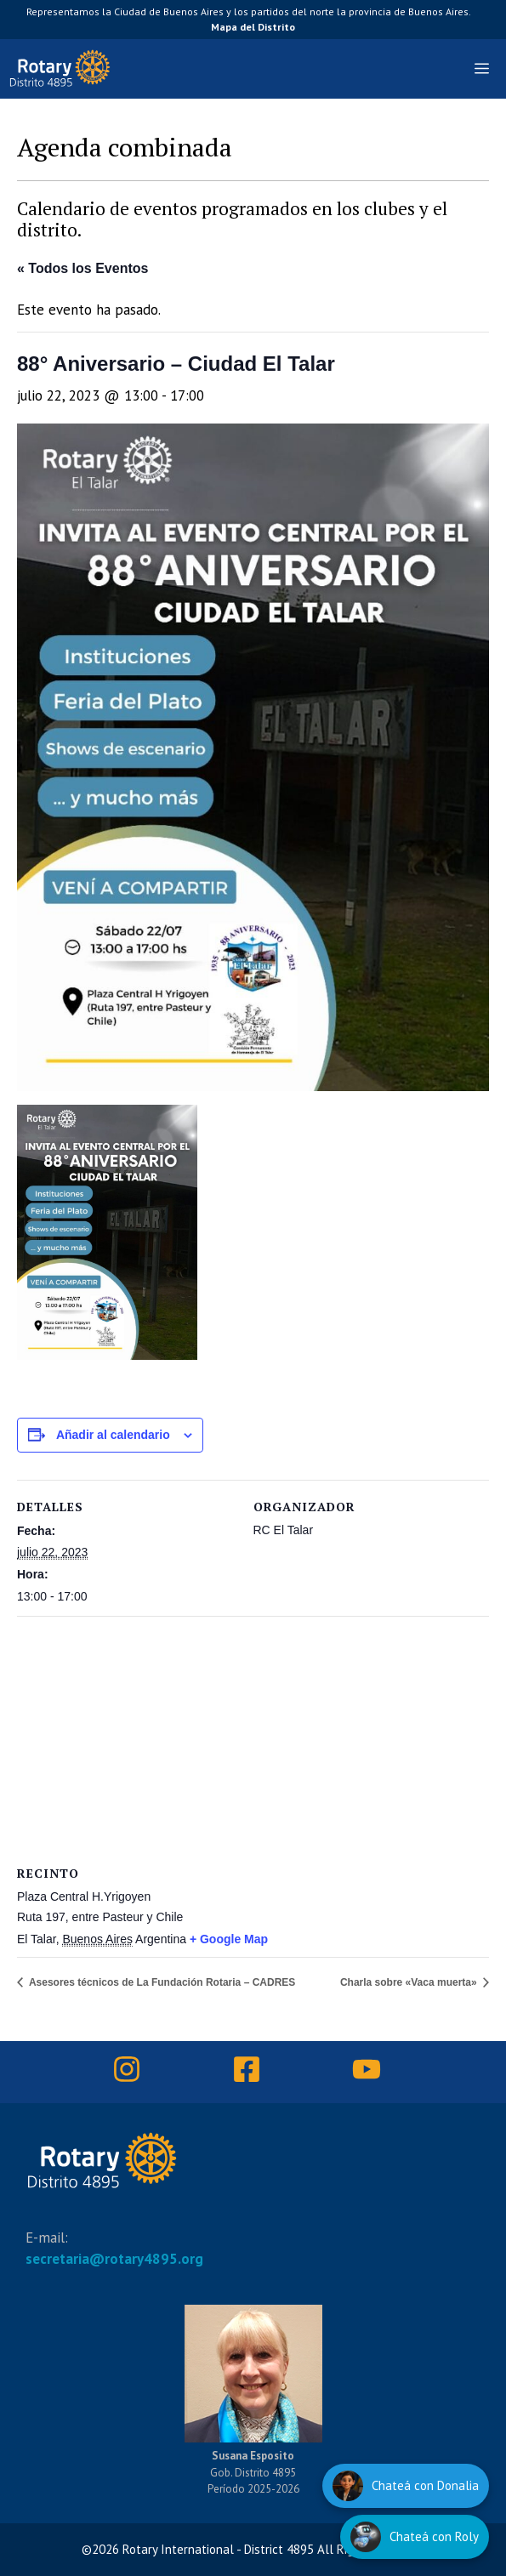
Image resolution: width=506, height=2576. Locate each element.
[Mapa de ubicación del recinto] (229, 1738)
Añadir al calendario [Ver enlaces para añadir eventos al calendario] (113, 1435)
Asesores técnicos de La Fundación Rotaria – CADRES (160, 1982)
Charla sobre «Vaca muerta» (410, 1982)
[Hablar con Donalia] (405, 2486)
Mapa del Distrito (253, 26)
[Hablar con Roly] (414, 2537)
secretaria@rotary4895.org (114, 2258)
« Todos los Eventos (82, 268)
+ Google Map (229, 1939)
